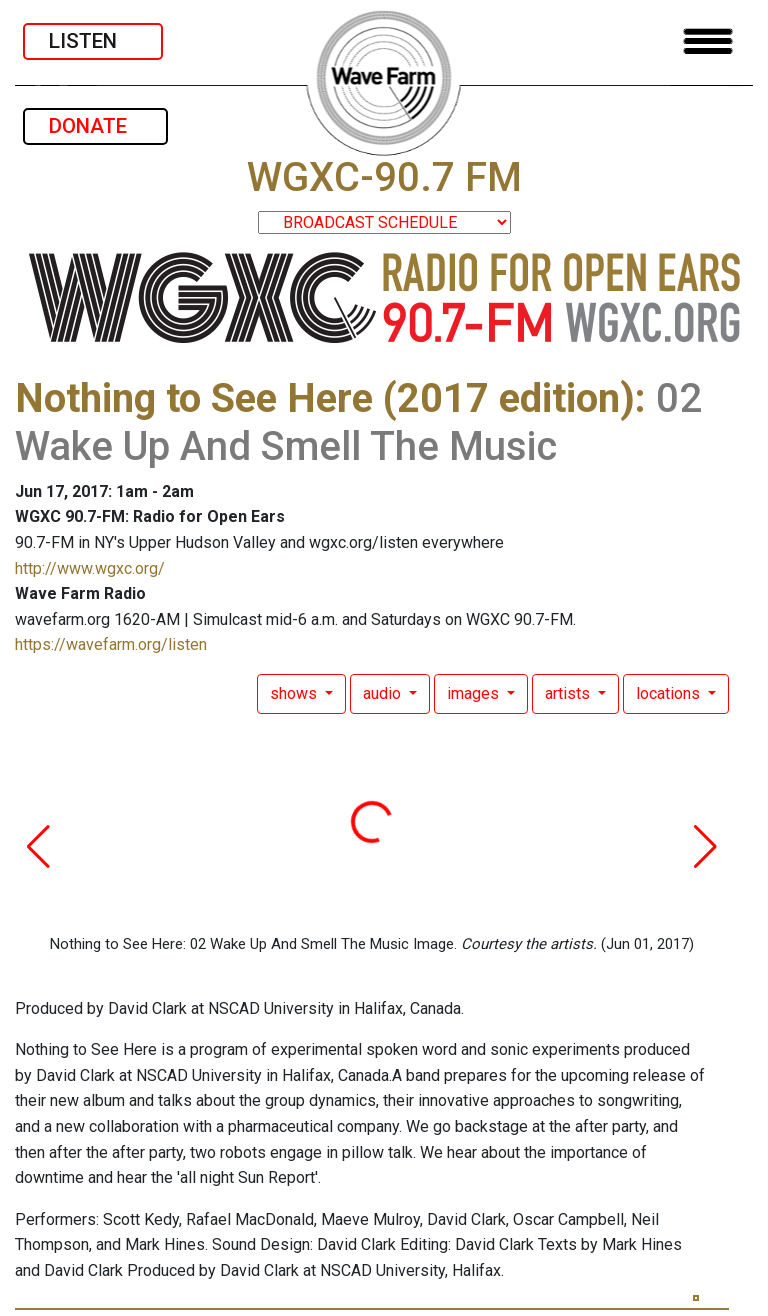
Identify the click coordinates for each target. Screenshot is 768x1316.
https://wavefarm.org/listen (111, 644)
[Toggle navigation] (708, 41)
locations (670, 693)
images (475, 693)
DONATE (95, 126)
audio (384, 693)
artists (569, 693)
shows (295, 693)
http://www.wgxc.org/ (90, 568)
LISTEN (93, 41)
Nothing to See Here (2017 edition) (325, 398)
